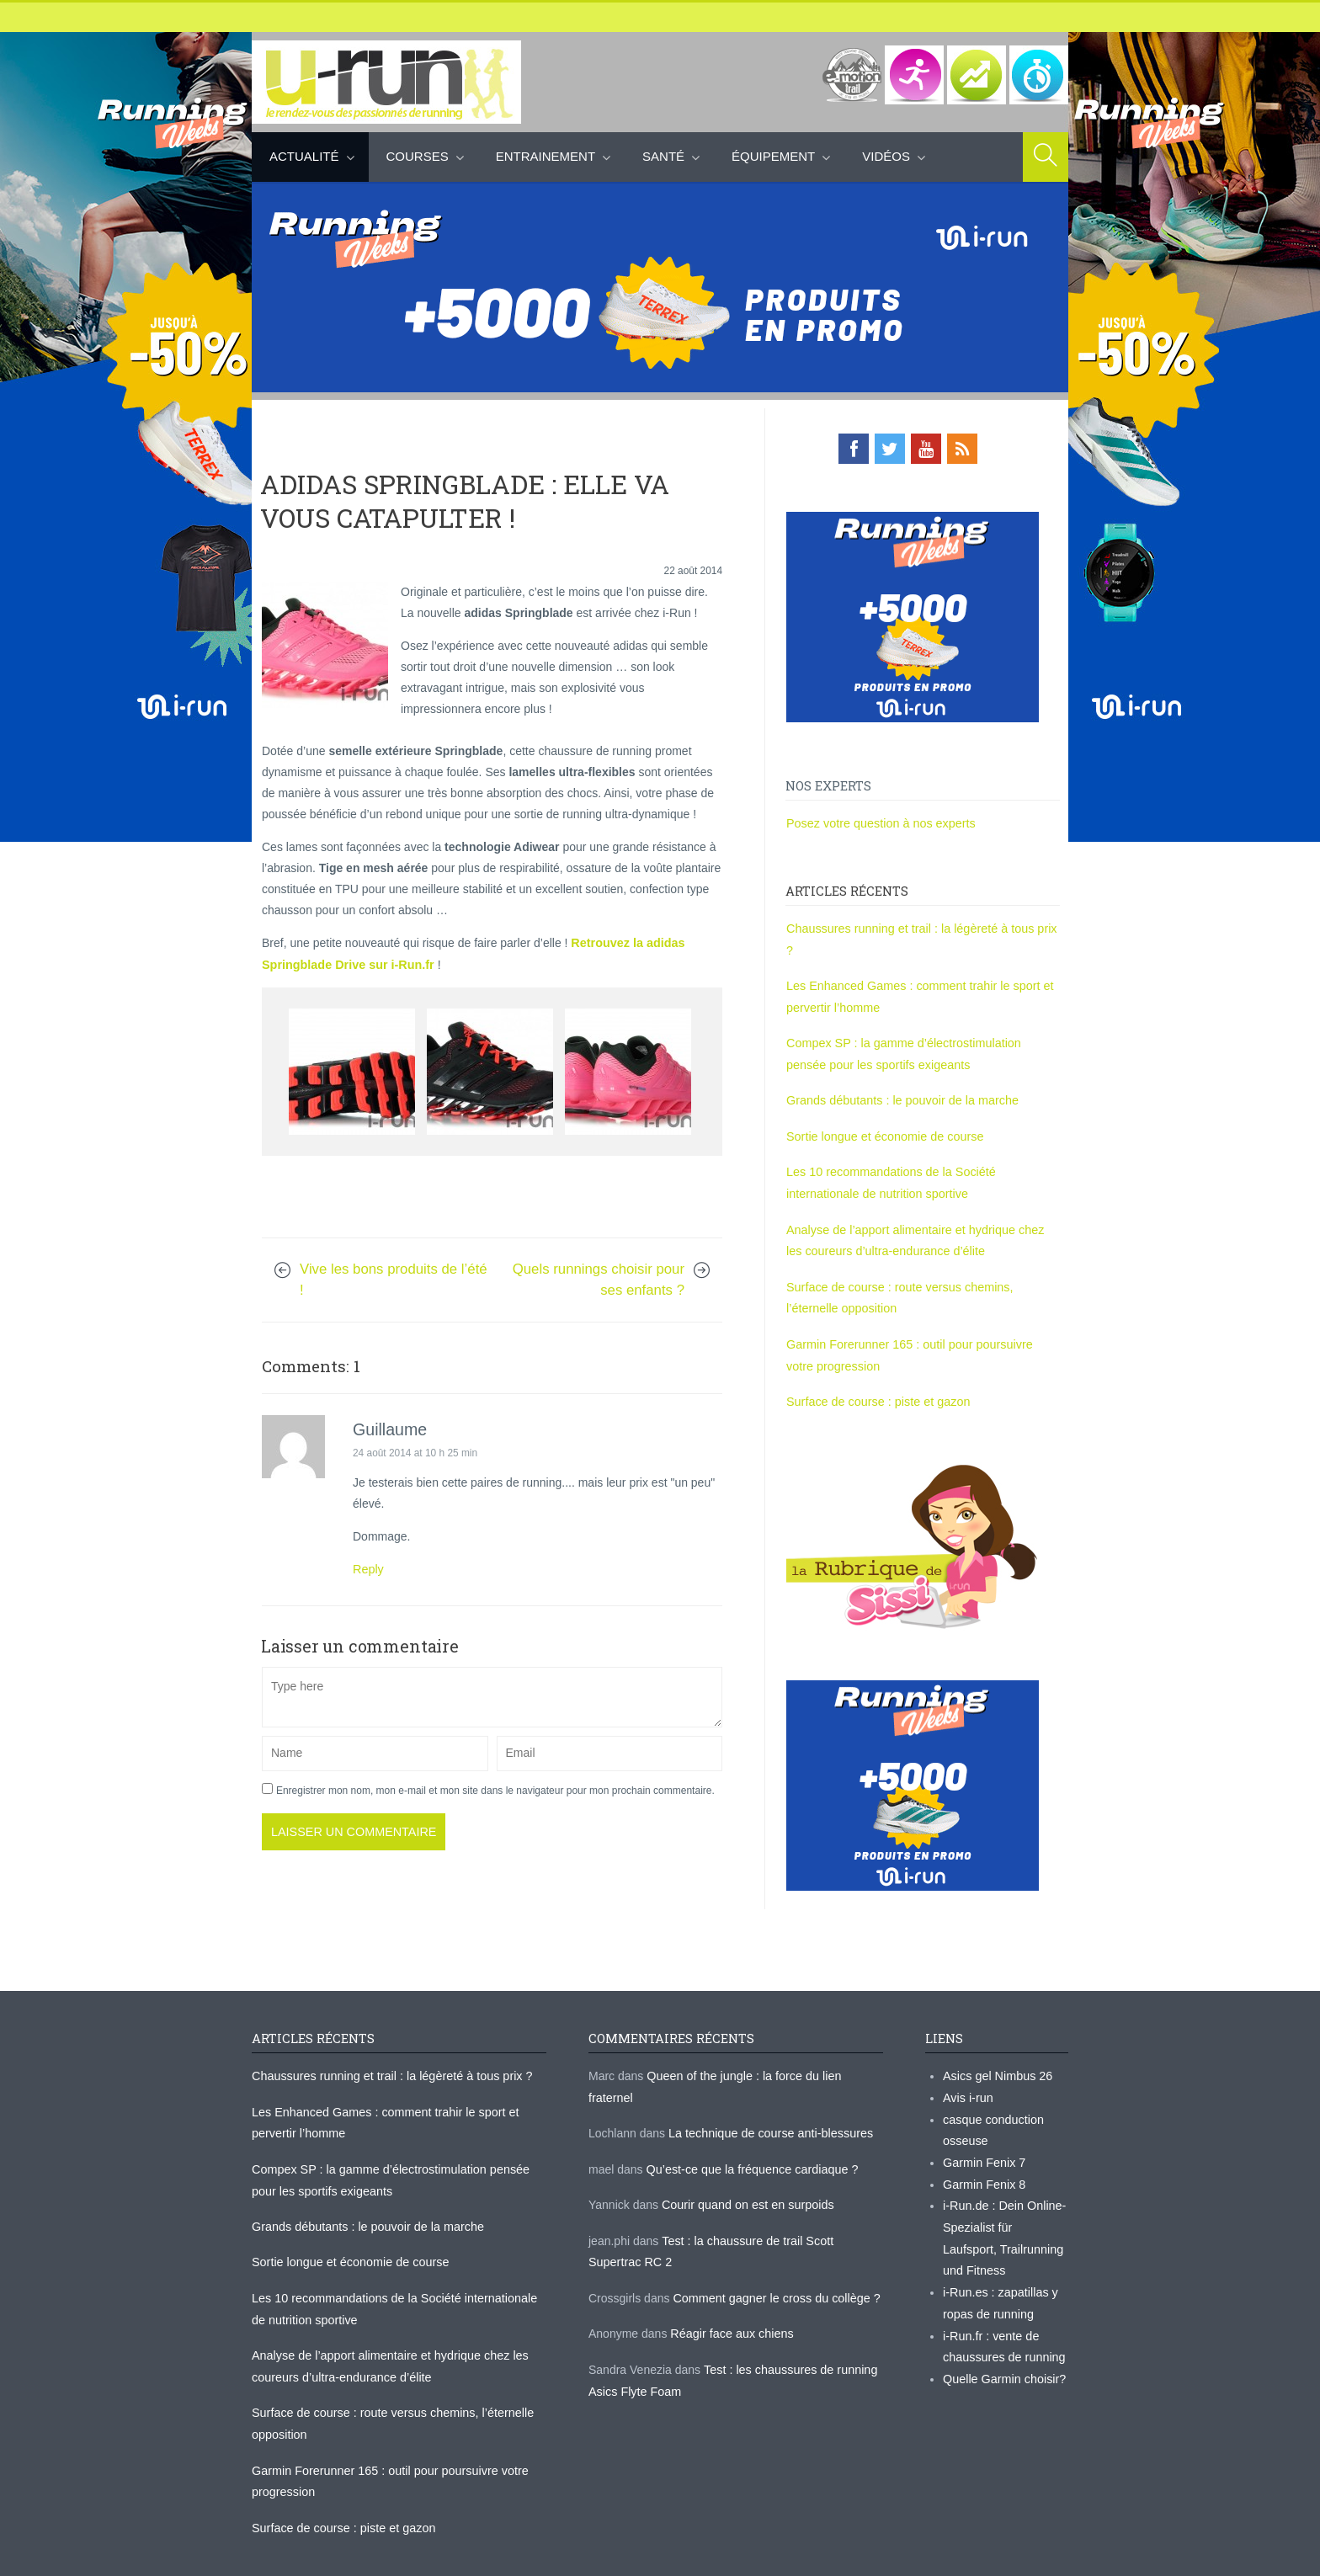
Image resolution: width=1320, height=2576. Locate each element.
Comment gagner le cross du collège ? (774, 2238)
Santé (663, 156)
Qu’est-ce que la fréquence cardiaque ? (750, 2112)
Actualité (304, 156)
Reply (368, 1566)
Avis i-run (967, 2062)
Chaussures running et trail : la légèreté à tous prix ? (923, 927)
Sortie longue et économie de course (882, 1109)
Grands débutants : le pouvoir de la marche (899, 1074)
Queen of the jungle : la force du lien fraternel (764, 2041)
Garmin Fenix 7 (983, 2125)
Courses (417, 156)
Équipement (773, 156)
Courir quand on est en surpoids (745, 2147)
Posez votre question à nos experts (878, 821)
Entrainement (545, 156)
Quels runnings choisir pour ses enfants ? (598, 1277)
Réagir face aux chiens (730, 2274)
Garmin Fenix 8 (983, 2146)
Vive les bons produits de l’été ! (393, 1277)
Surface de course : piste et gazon (875, 1369)
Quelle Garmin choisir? (1002, 2336)
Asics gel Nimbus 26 (996, 2041)
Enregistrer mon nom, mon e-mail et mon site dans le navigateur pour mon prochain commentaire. (495, 1787)
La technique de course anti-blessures (768, 2077)
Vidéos (886, 156)
